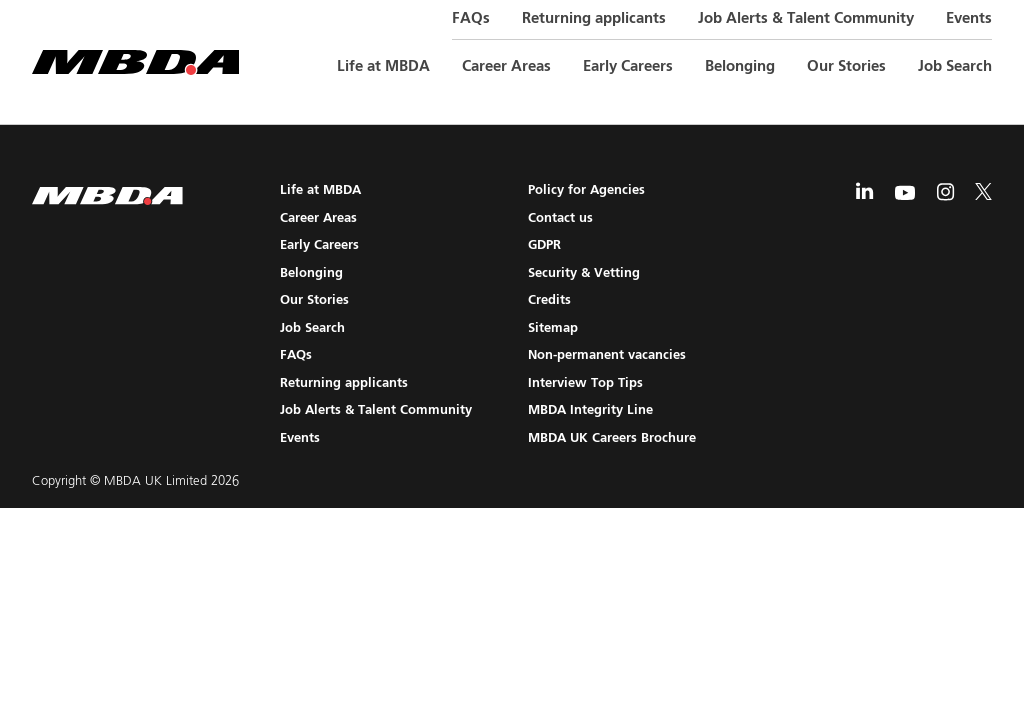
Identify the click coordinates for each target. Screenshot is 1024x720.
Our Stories (846, 66)
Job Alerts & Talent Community (806, 18)
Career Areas (506, 66)
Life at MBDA (383, 66)
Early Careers (628, 66)
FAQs (471, 18)
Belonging (740, 66)
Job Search (955, 66)
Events (969, 18)
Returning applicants (594, 18)
